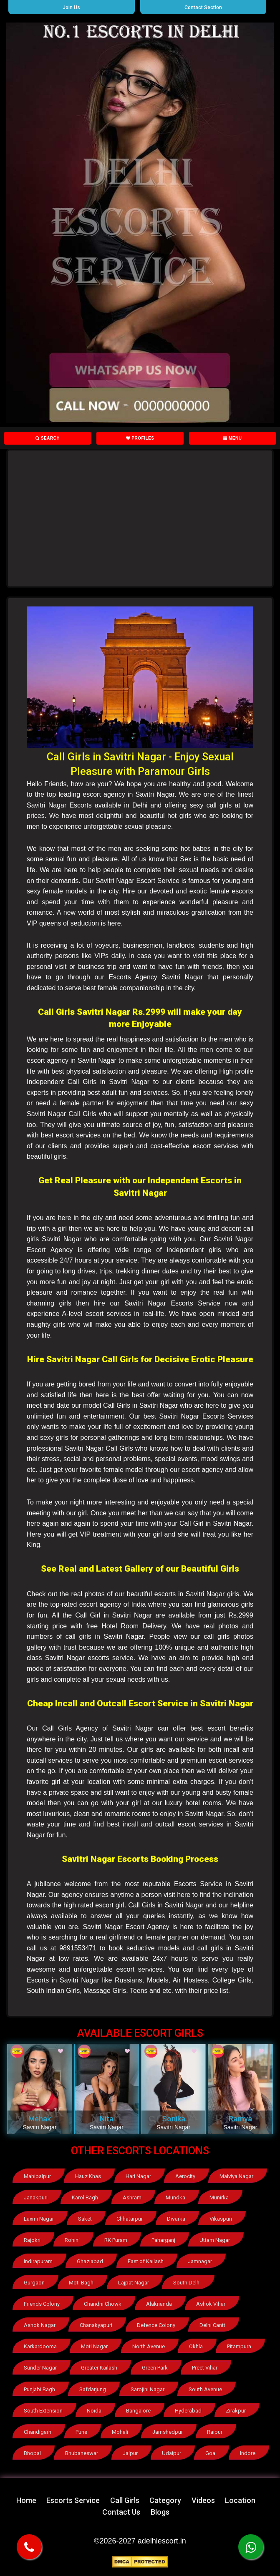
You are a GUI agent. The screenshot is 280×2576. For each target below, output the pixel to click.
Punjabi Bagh (39, 2389)
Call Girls (124, 2500)
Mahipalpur (37, 2176)
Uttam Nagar (215, 2240)
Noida (94, 2410)
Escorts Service (73, 2500)
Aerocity (185, 2176)
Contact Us (121, 2512)
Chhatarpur (129, 2219)
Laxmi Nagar (39, 2219)
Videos (203, 2500)
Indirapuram (38, 2261)
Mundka (175, 2197)
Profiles (140, 438)
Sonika (173, 2118)
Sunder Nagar (40, 2368)
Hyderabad (188, 2410)
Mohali (120, 2431)
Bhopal (32, 2453)
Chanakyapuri (96, 2325)
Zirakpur (236, 2410)
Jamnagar (200, 2261)
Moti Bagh (81, 2282)
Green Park (155, 2368)
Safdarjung (92, 2389)
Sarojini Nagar (147, 2389)
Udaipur (171, 2453)
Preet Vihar (204, 2368)
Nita (107, 2118)
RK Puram (115, 2240)
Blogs (160, 2512)
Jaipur (130, 2453)
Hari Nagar (138, 2176)
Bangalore (138, 2410)
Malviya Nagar (237, 2176)
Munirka (219, 2197)
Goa (211, 2453)
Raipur (215, 2431)
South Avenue (205, 2389)
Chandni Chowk (102, 2304)
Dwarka (176, 2219)
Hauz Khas (88, 2176)
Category (165, 2500)
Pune (81, 2431)
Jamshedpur (167, 2431)
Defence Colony (156, 2325)
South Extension (43, 2410)
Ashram (132, 2197)
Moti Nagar (94, 2346)
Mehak (39, 2118)
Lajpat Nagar (133, 2282)
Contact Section (203, 7)
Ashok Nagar (39, 2325)
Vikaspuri (221, 2219)
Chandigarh (37, 2431)
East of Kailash (146, 2261)
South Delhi (187, 2282)
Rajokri (32, 2240)
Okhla (196, 2346)
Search (47, 438)
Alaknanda (159, 2304)
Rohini (72, 2240)
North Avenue (148, 2346)
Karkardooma (40, 2346)
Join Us (71, 7)
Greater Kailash (99, 2368)
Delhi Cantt (212, 2325)
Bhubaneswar (81, 2453)
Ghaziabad (90, 2261)
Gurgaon (34, 2282)
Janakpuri (36, 2197)
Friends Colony (42, 2304)
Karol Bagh (85, 2197)
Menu (232, 438)
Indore (247, 2453)
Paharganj (163, 2240)
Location (240, 2500)
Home (26, 2500)
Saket (85, 2219)
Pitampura (239, 2346)
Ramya (240, 2118)
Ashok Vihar (210, 2304)
